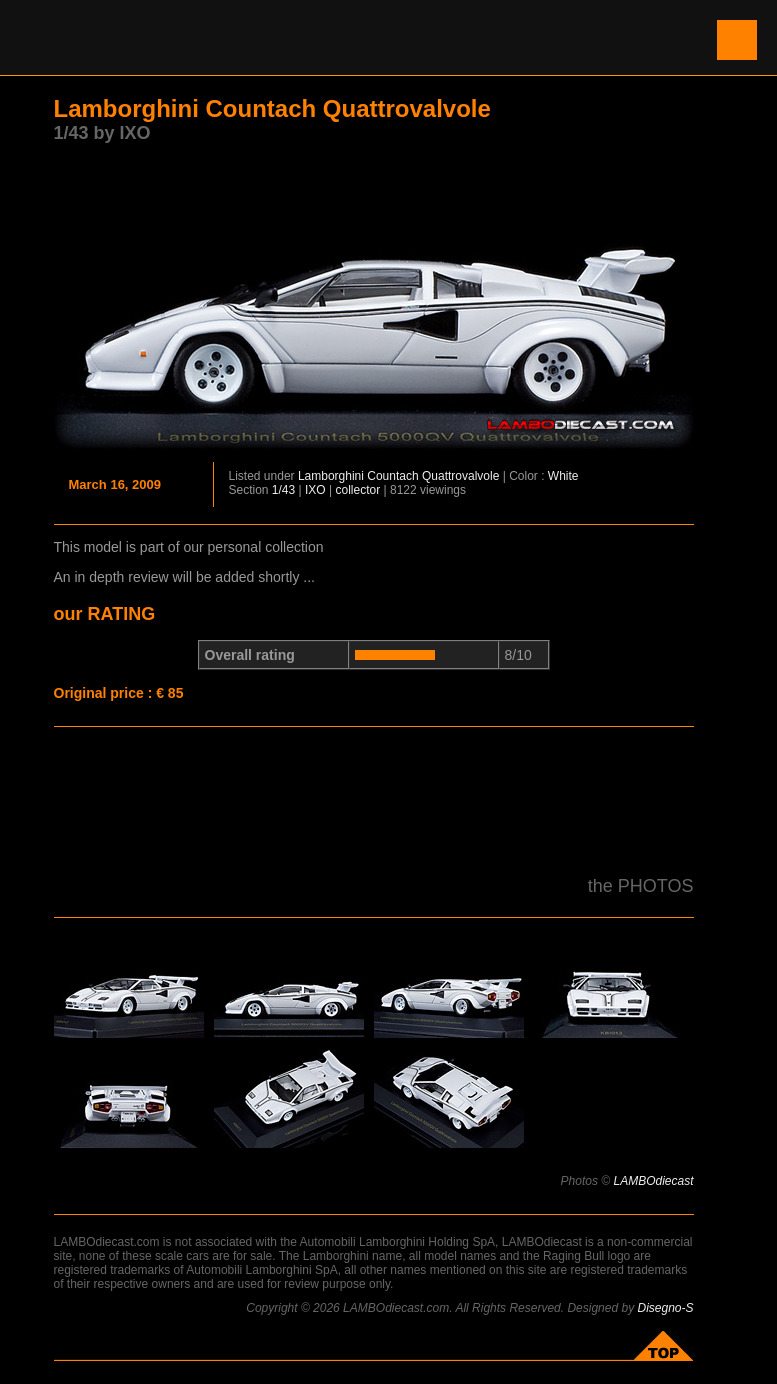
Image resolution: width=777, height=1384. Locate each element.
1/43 (283, 490)
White (563, 476)
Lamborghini (331, 476)
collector (357, 490)
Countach (392, 476)
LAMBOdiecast (653, 1181)
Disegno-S (665, 1308)
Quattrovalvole (460, 476)
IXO (315, 490)
